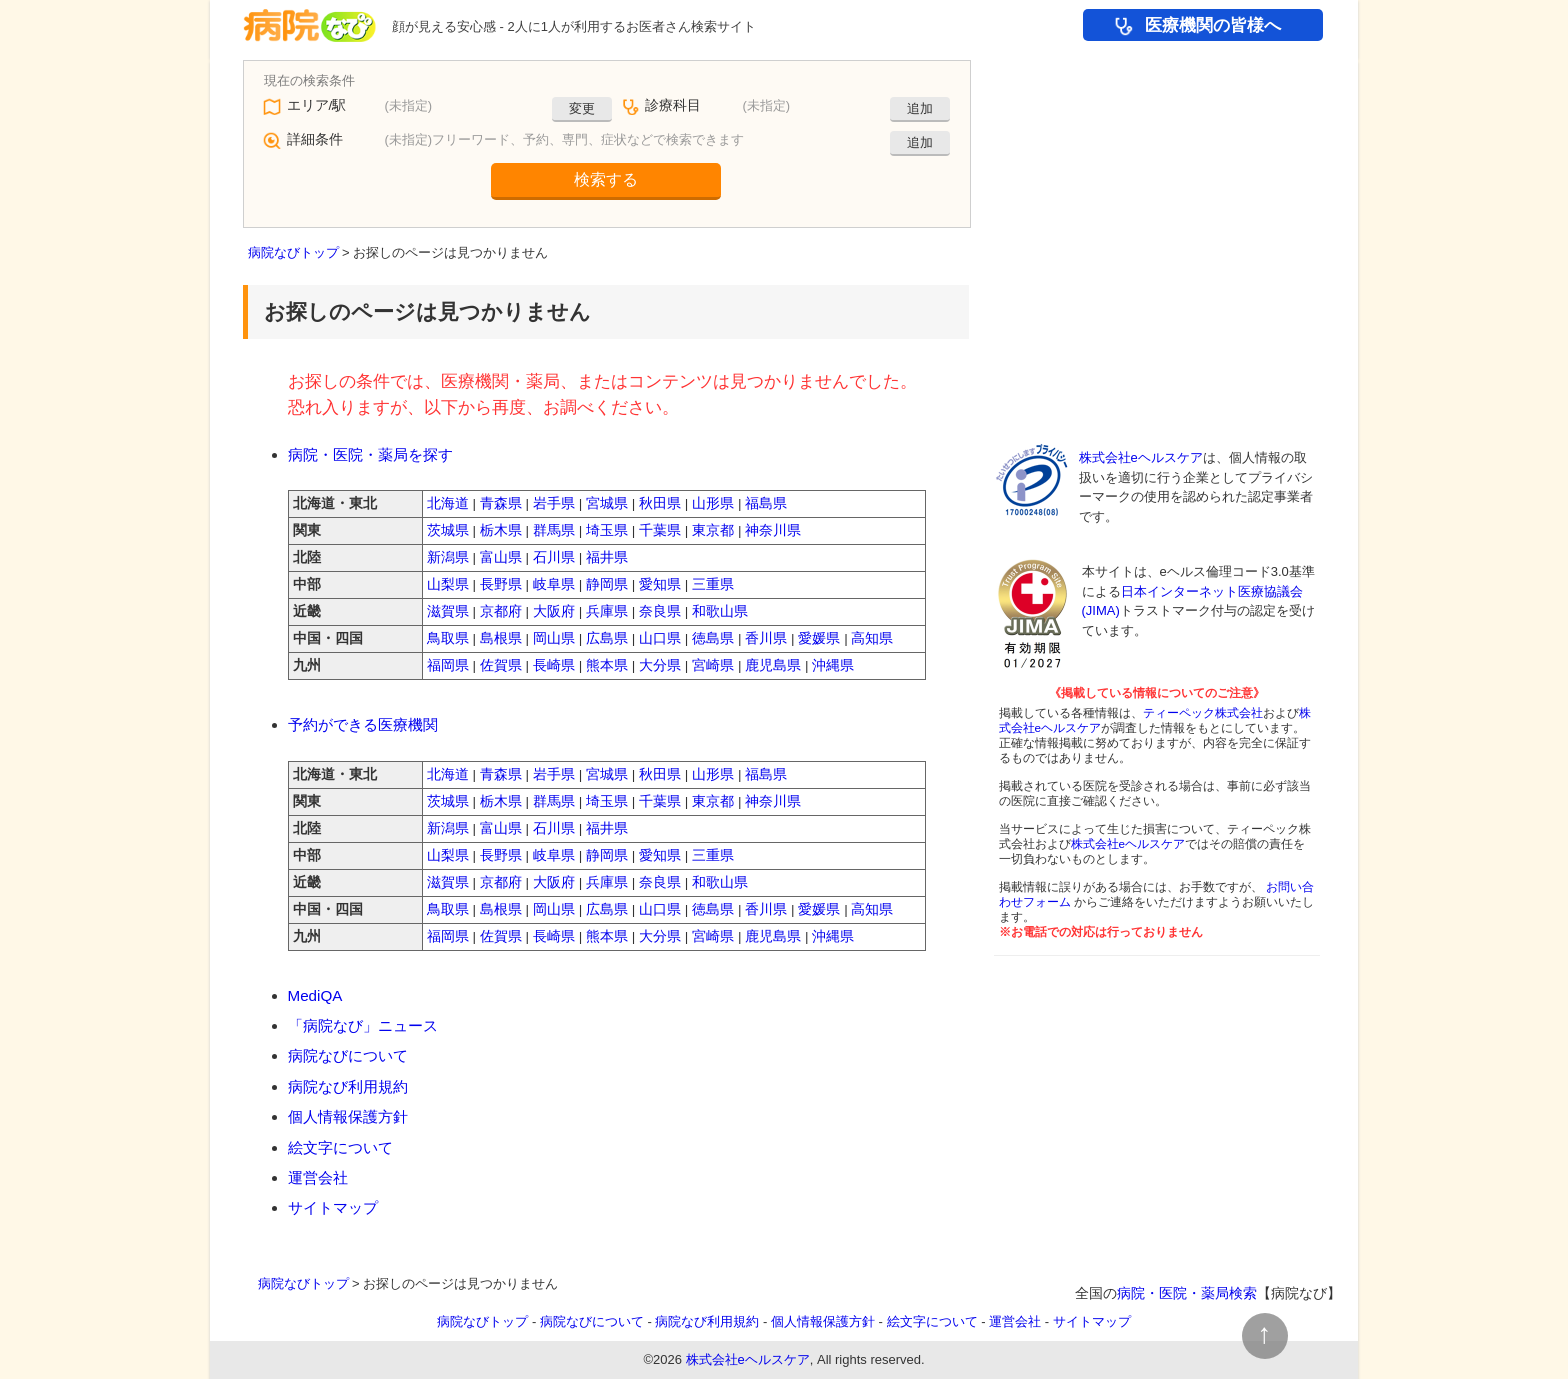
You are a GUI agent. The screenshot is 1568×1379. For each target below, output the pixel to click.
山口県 (660, 638)
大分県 (660, 665)
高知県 (872, 638)
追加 (920, 108)
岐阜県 (554, 584)
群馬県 (554, 530)
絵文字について (340, 1147)
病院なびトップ (293, 252)
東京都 (713, 530)
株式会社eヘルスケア (1141, 457)
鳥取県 (448, 638)
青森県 (501, 503)
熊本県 (607, 665)
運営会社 (318, 1177)
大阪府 (554, 611)
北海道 (448, 503)
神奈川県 (773, 530)
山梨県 (448, 584)
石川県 (554, 557)
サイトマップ (333, 1207)
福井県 (607, 557)
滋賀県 (448, 611)
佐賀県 (501, 665)
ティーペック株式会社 (1203, 712)
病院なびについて (348, 1055)
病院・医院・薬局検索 (1187, 1293)
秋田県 (660, 503)
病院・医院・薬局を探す (370, 454)
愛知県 (660, 584)
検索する (606, 179)
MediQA (315, 995)
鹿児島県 (773, 665)
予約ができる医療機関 (363, 724)
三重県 (713, 584)
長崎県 (554, 665)
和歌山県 (720, 611)
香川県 (766, 638)
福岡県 (448, 665)
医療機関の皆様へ (1213, 25)
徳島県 (713, 638)
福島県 (766, 503)
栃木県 (501, 530)
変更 (582, 108)
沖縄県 (833, 665)
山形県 (713, 503)
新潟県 (448, 557)
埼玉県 (607, 530)
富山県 (501, 557)
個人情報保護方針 (348, 1116)
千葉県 (660, 530)
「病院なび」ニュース (363, 1025)
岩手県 (554, 503)
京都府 (501, 611)
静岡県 (607, 584)
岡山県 (554, 638)
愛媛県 (819, 638)
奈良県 (660, 611)
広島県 (607, 638)
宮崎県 (713, 665)
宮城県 (607, 503)
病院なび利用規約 (348, 1086)
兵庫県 (607, 611)
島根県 (501, 638)
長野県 (501, 584)
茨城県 (448, 530)
